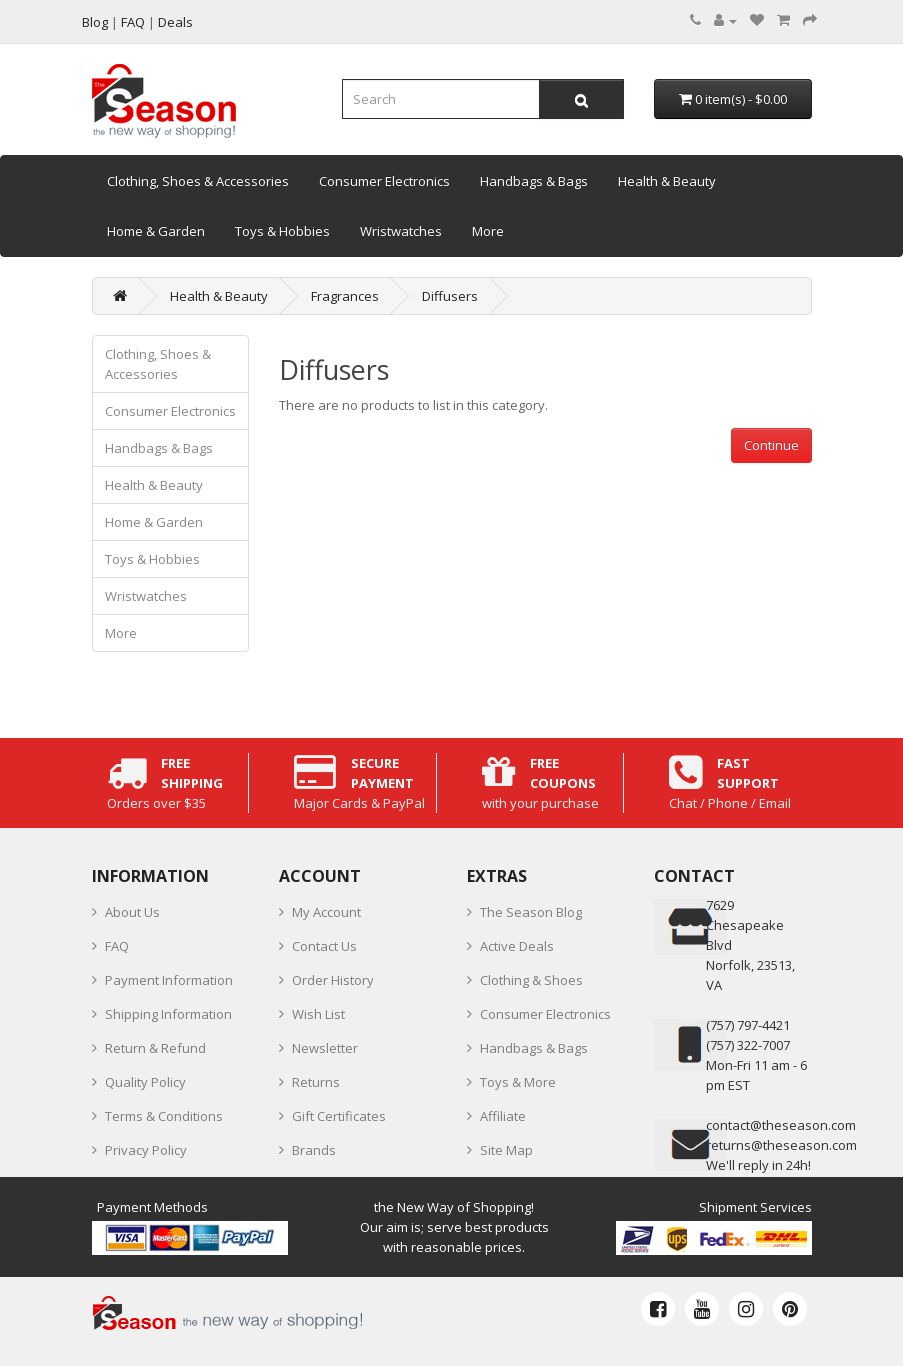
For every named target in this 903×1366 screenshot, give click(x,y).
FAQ (117, 946)
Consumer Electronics (384, 181)
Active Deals (517, 946)
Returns (316, 1082)
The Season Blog (531, 912)
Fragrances (345, 296)
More (488, 231)
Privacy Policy (146, 1150)
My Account (326, 912)
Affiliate (503, 1116)
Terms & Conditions (164, 1116)
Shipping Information (168, 1014)
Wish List (318, 1014)
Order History (333, 980)
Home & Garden (156, 231)
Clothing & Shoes (531, 980)
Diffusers (450, 296)
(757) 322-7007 (748, 1045)
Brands (314, 1150)
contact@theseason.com (781, 1125)
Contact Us (324, 946)
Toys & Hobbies (282, 231)
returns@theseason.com (781, 1145)
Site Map (506, 1150)
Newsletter (325, 1048)
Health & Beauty (667, 181)
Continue (771, 445)
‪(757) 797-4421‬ (748, 1025)
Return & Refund (155, 1048)
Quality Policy (145, 1082)
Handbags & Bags (534, 181)
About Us (132, 912)
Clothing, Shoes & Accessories (198, 181)
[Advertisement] (545, 603)
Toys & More (518, 1082)
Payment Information (169, 980)
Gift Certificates (339, 1116)
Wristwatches (401, 231)
